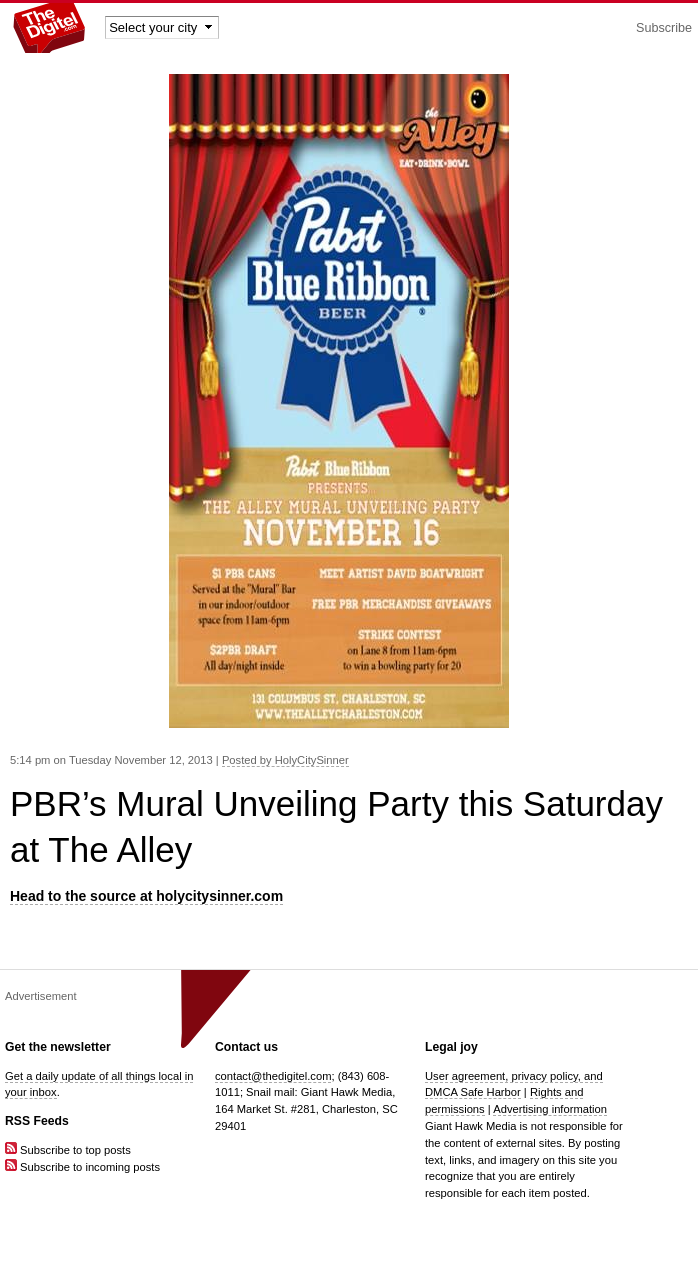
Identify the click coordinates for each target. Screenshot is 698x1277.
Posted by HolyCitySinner (285, 760)
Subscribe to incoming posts (82, 1167)
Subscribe (664, 28)
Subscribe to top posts (68, 1150)
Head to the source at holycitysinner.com (146, 896)
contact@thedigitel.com (273, 1076)
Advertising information (550, 1109)
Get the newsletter (58, 1047)
